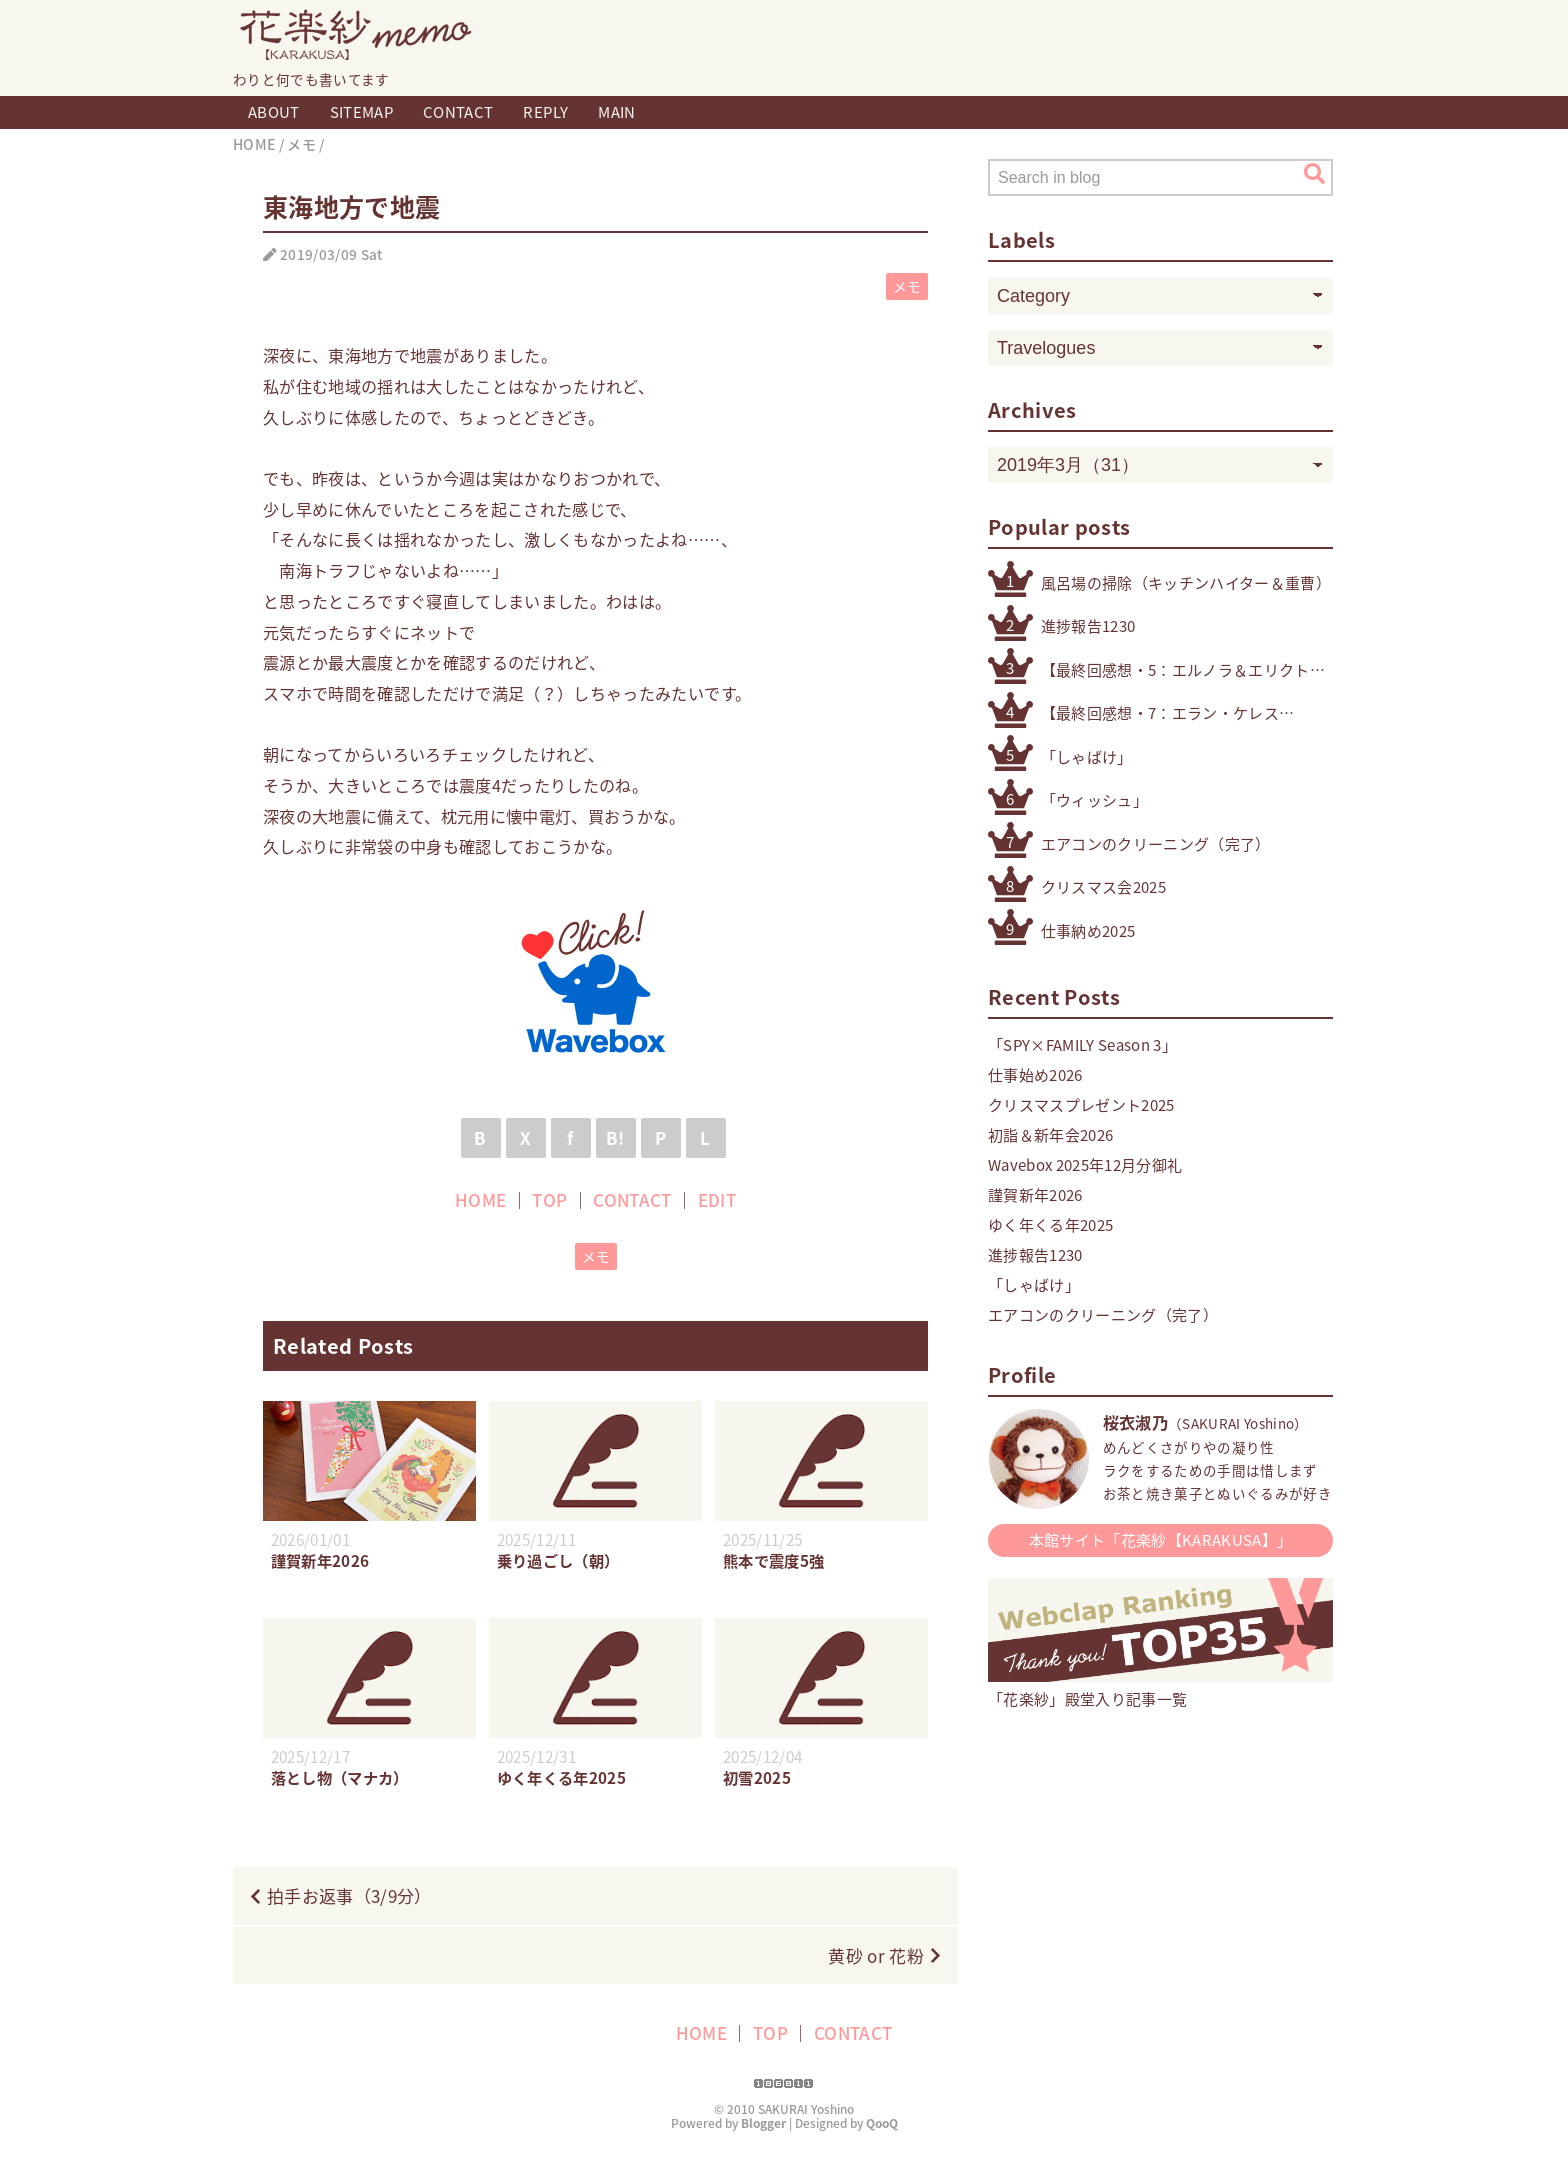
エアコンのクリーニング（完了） (1156, 844)
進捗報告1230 (1088, 626)
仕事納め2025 (1088, 931)
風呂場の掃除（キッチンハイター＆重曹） (1186, 583)
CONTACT (458, 112)
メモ (907, 286)
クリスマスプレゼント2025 (1081, 1105)
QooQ (882, 2123)
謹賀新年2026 (1035, 1195)
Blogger (763, 2123)
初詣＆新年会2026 (1050, 1135)
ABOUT (274, 112)
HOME (480, 1199)
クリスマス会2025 (1103, 887)
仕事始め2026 (1035, 1075)
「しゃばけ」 (1087, 757)
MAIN (616, 112)
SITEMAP (361, 112)
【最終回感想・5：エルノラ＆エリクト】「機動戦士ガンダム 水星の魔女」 (1183, 670)
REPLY (545, 112)
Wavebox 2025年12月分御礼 (1085, 1165)
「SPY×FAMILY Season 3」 (1082, 1045)
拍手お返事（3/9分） (349, 1895)
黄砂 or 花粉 (876, 1955)
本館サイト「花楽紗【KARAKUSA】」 (1161, 1540)
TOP (549, 1199)
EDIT (717, 1199)
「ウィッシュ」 (1094, 800)
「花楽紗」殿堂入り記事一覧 (1160, 1688)
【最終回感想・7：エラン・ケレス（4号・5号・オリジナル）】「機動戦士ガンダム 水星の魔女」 (1163, 713)
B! (615, 1137)
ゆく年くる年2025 (1050, 1225)
